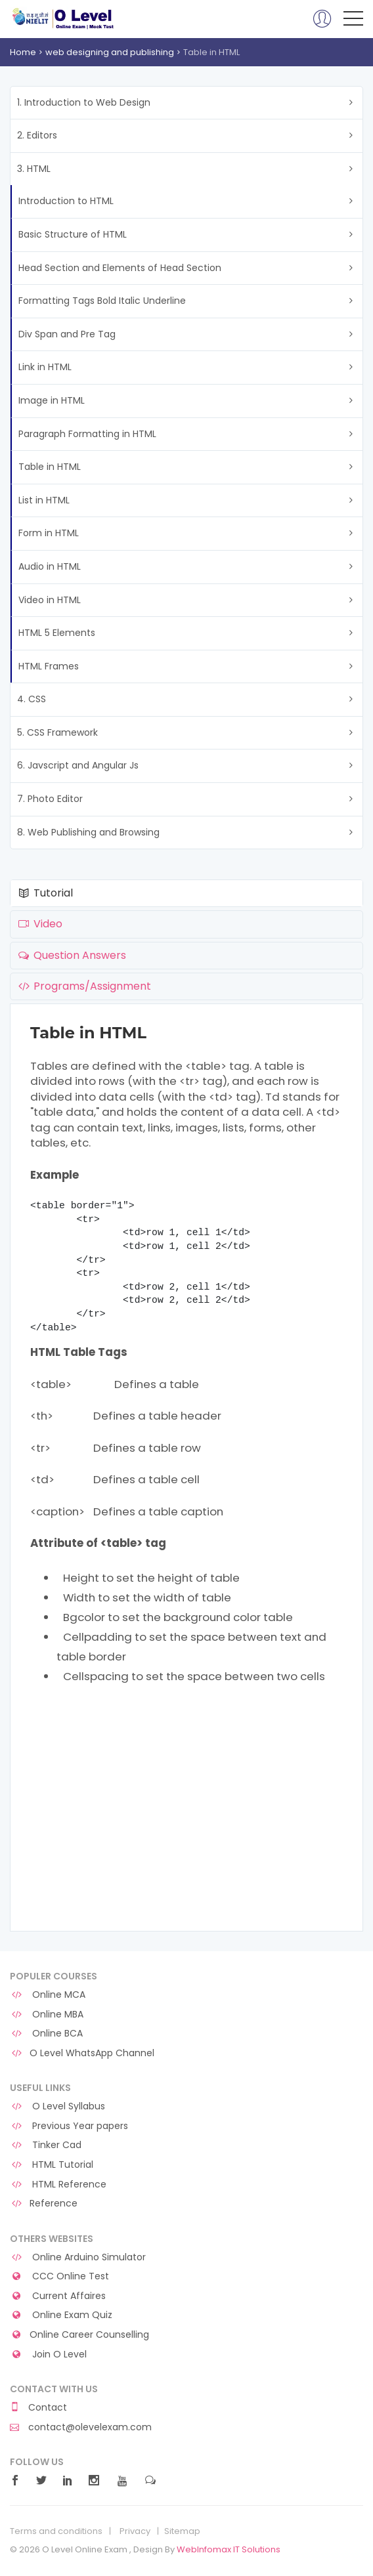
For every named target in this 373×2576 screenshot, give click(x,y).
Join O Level (48, 2354)
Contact (38, 2407)
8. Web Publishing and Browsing (88, 832)
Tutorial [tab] (44, 892)
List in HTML (44, 500)
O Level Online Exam (63, 18)
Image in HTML (51, 400)
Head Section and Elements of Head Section (119, 267)
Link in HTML (45, 366)
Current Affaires (58, 2296)
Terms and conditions (56, 2531)
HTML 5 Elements (56, 632)
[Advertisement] (186, 1826)
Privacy (135, 2531)
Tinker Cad (45, 2145)
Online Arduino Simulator (78, 2257)
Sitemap (182, 2531)
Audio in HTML (49, 566)
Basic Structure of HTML (72, 234)
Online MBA (46, 2014)
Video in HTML (49, 599)
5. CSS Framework (57, 732)
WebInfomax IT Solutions (228, 2549)
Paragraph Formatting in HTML (87, 433)
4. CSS (31, 699)
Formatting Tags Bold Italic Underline (102, 300)
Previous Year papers (69, 2126)
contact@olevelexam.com (81, 2427)
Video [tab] (39, 923)
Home (23, 52)
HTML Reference (58, 2184)
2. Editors (37, 135)
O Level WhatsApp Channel (82, 2053)
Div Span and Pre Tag (67, 334)
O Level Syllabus (57, 2106)
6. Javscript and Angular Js (78, 765)
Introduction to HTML (66, 200)
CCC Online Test (59, 2276)
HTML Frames (48, 666)
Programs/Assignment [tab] (83, 986)
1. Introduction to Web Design (83, 102)
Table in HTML (49, 466)
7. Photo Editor (50, 798)
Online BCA (46, 2033)
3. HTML (34, 168)
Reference (43, 2203)
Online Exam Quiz (61, 2315)
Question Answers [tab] (71, 955)
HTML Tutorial (51, 2165)
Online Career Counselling (79, 2335)
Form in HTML (48, 532)
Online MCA (47, 1995)
